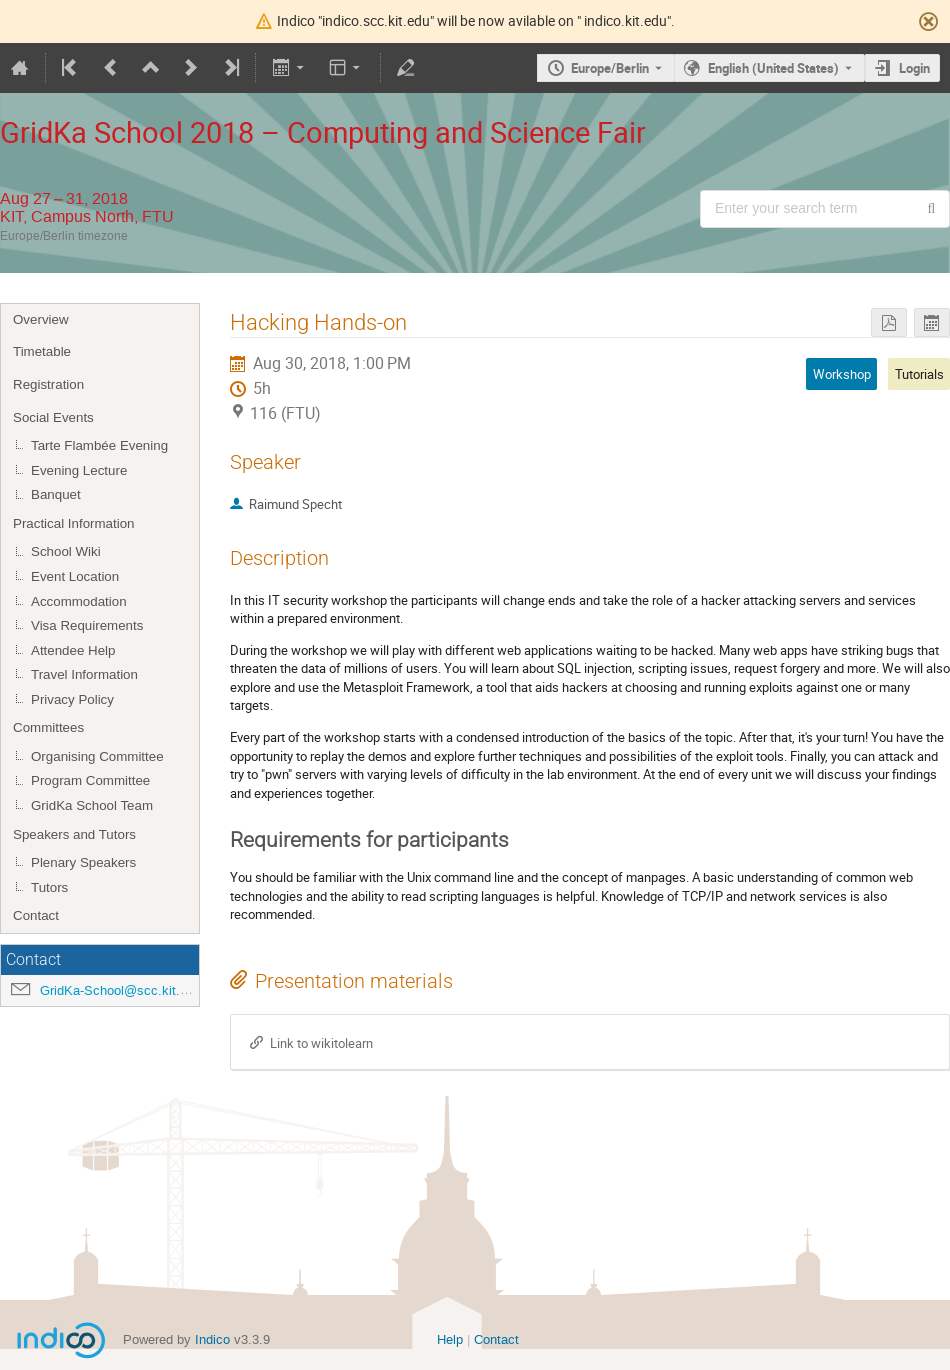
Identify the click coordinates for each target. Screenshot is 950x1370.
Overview (41, 319)
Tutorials (919, 374)
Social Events (53, 417)
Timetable (42, 351)
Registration (48, 384)
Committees (48, 727)
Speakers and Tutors (74, 834)
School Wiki (66, 551)
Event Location (75, 576)
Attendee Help (73, 650)
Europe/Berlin (610, 68)
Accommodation (79, 601)
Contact (36, 915)
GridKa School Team (92, 805)
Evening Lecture (79, 470)
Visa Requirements (87, 625)
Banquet (56, 494)
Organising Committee (97, 756)
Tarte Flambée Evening (99, 445)
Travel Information (84, 674)
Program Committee (90, 780)
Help (450, 1339)
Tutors (49, 887)
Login (914, 68)
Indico (212, 1339)
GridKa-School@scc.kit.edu (120, 990)
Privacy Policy (72, 699)
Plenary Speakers (83, 862)
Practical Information (73, 523)
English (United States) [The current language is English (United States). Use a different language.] (773, 68)
